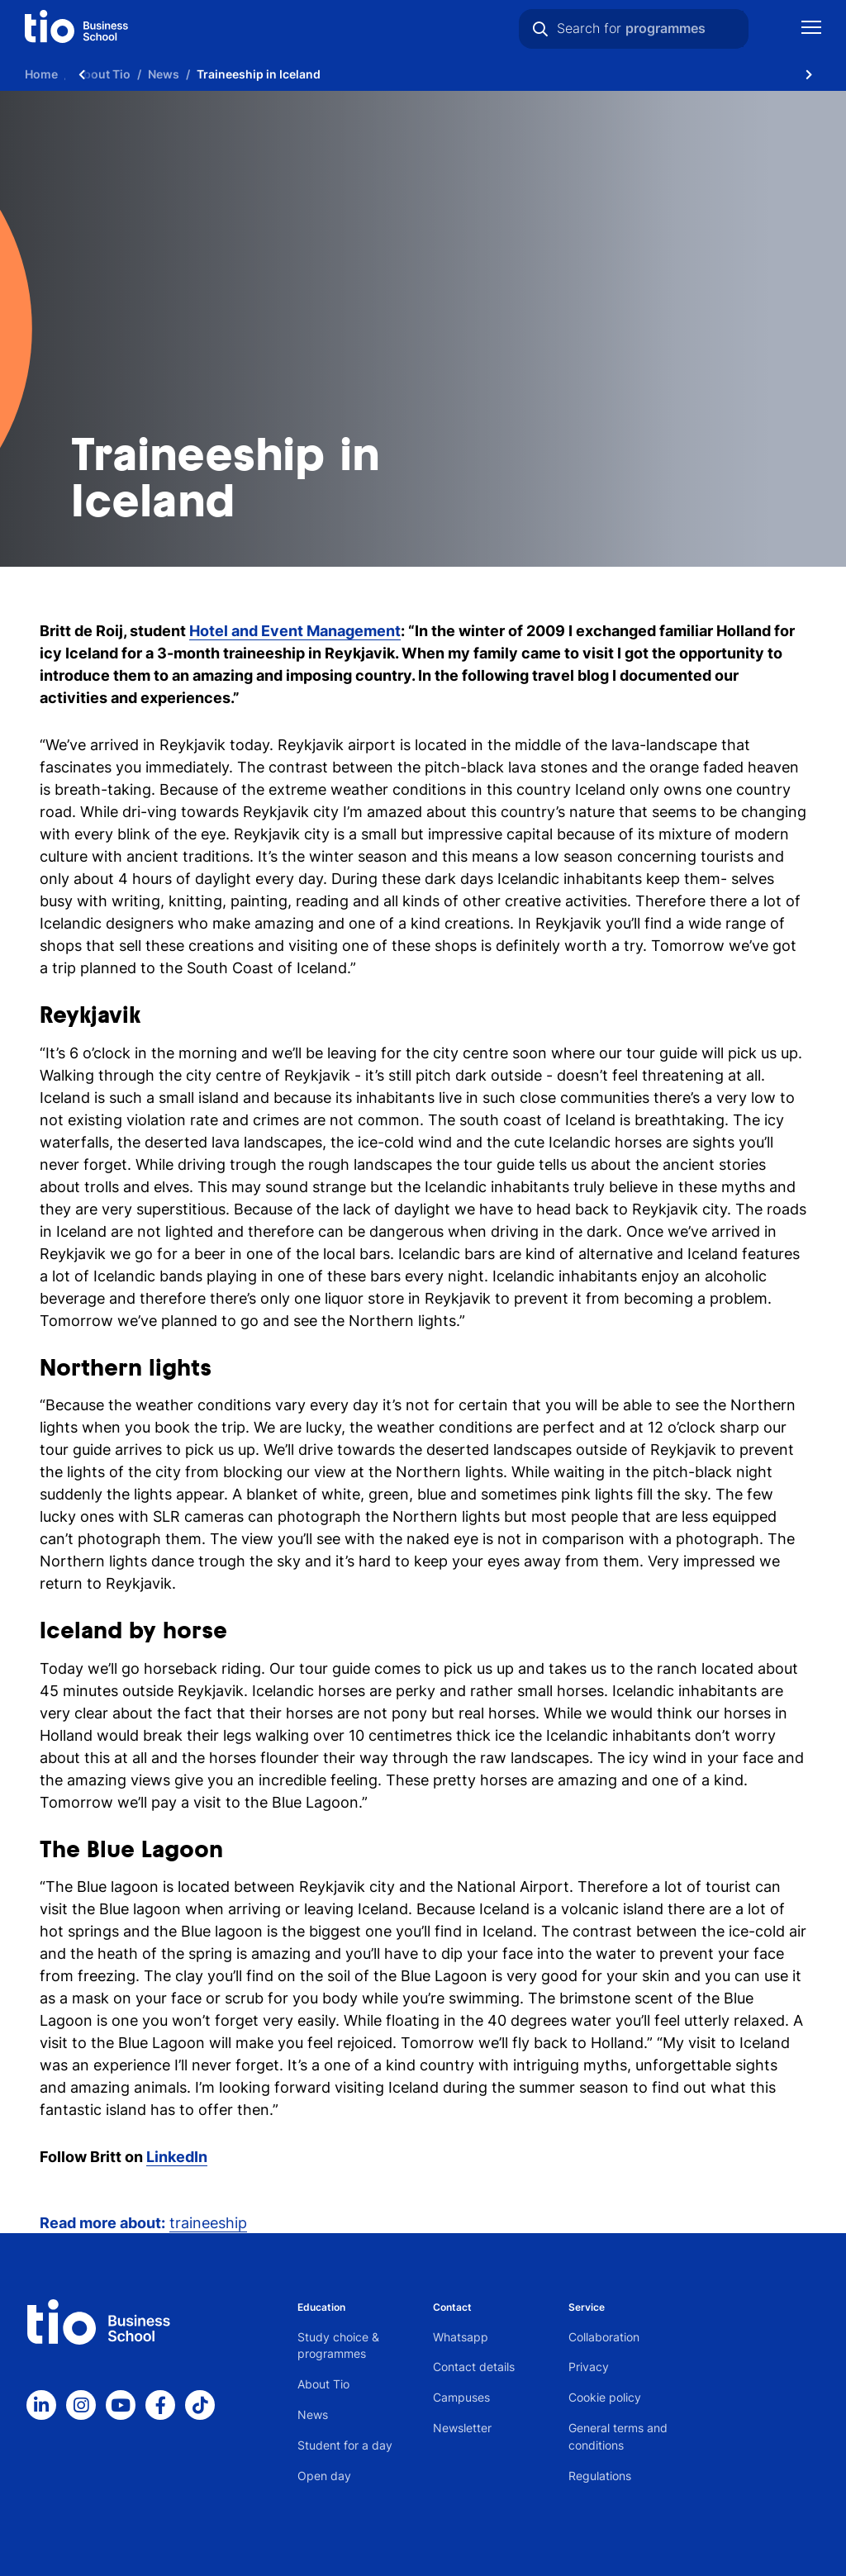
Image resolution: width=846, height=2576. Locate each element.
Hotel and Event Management (295, 630)
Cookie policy (604, 2397)
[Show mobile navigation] (811, 29)
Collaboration (603, 2337)
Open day (324, 2476)
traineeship (208, 2222)
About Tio (323, 2384)
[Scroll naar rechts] (808, 74)
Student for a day (344, 2445)
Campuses (461, 2397)
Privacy (588, 2367)
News (312, 2414)
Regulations (599, 2476)
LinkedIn (176, 2156)
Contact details (474, 2367)
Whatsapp (460, 2337)
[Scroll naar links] (81, 74)
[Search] (540, 29)
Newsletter (462, 2428)
